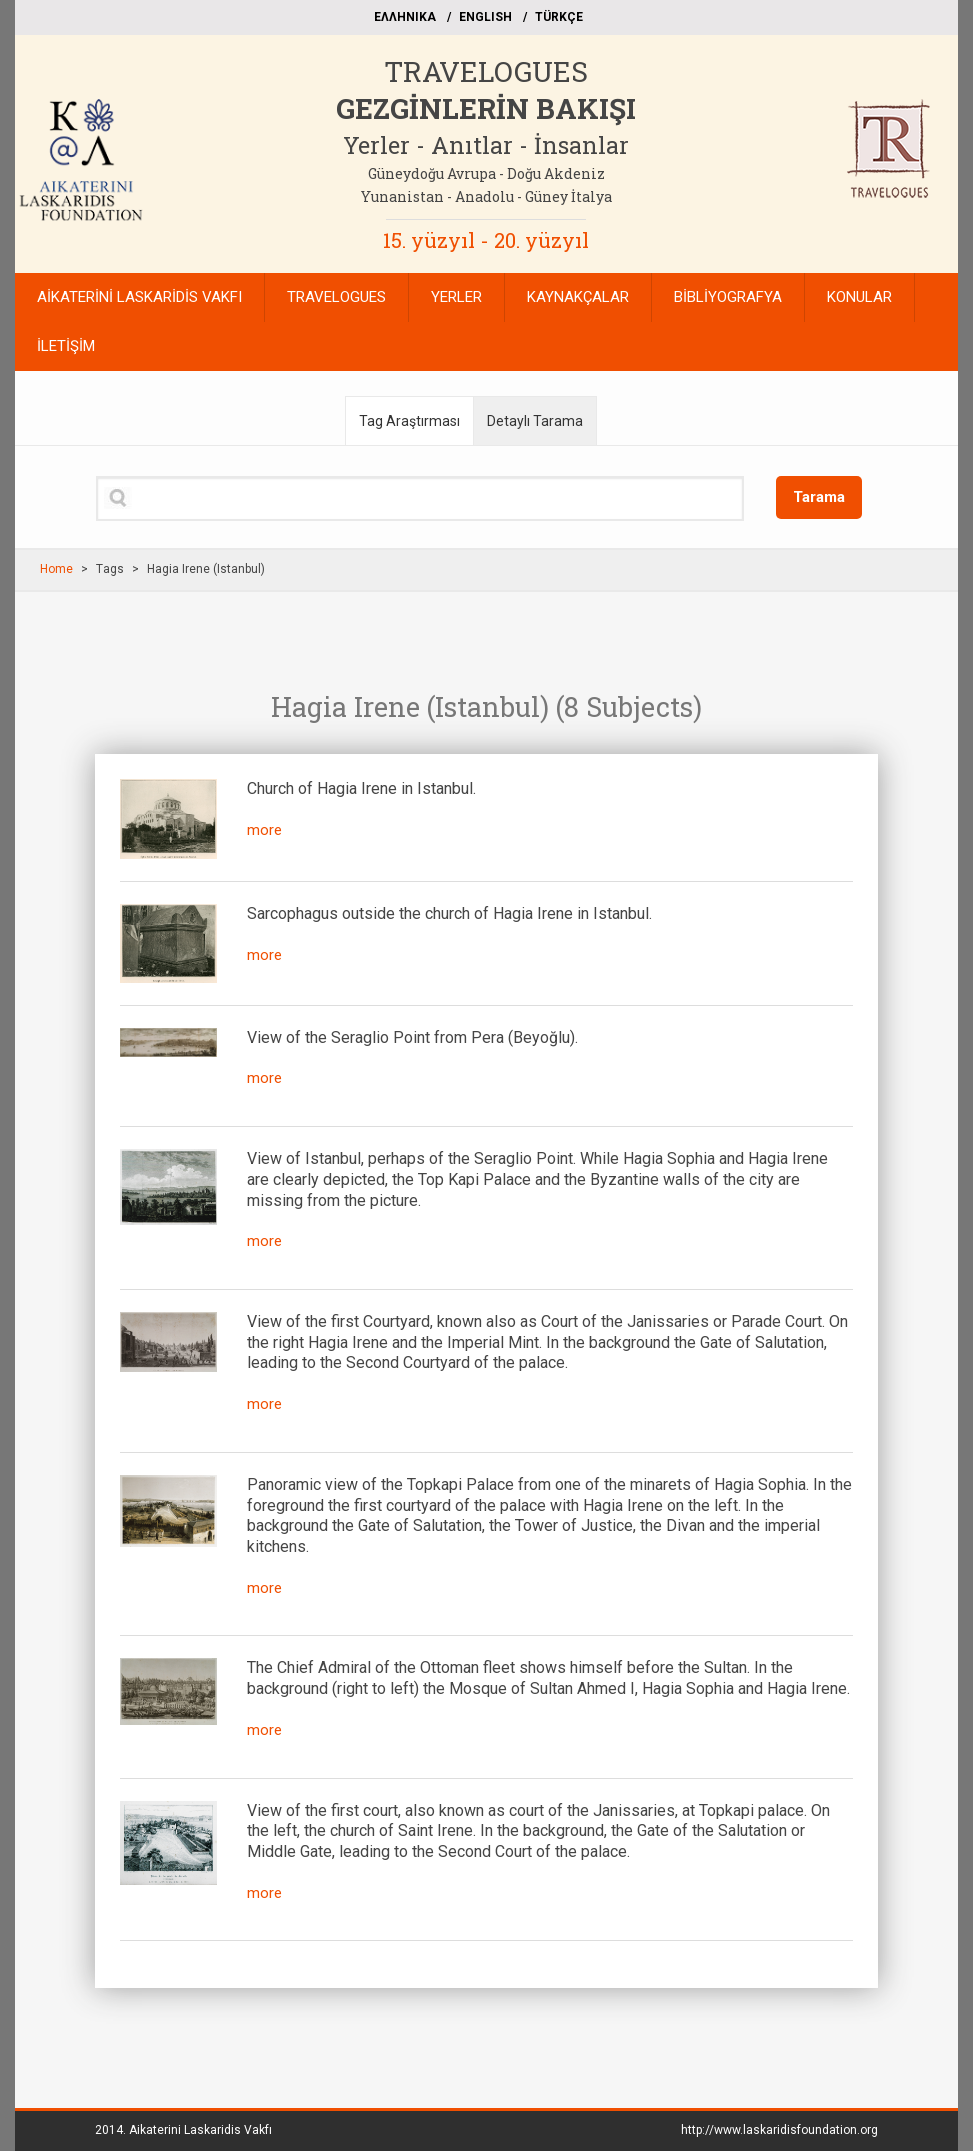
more (264, 830)
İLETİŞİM (66, 346)
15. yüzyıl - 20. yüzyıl (486, 240)
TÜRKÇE (559, 17)
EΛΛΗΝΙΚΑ (405, 17)
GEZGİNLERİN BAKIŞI (486, 108)
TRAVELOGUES (486, 71)
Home (56, 569)
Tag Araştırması (409, 421)
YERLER (456, 297)
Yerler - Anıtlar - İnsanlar (486, 145)
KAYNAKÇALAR (578, 297)
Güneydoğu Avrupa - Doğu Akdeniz (486, 173)
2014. (183, 2130)
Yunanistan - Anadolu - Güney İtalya (486, 196)
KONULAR (859, 297)
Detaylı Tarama (535, 421)
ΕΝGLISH (485, 17)
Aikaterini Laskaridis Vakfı (200, 2130)
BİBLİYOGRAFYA (728, 297)
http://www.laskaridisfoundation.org (779, 2130)
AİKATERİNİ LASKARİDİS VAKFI (139, 297)
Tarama (819, 497)
